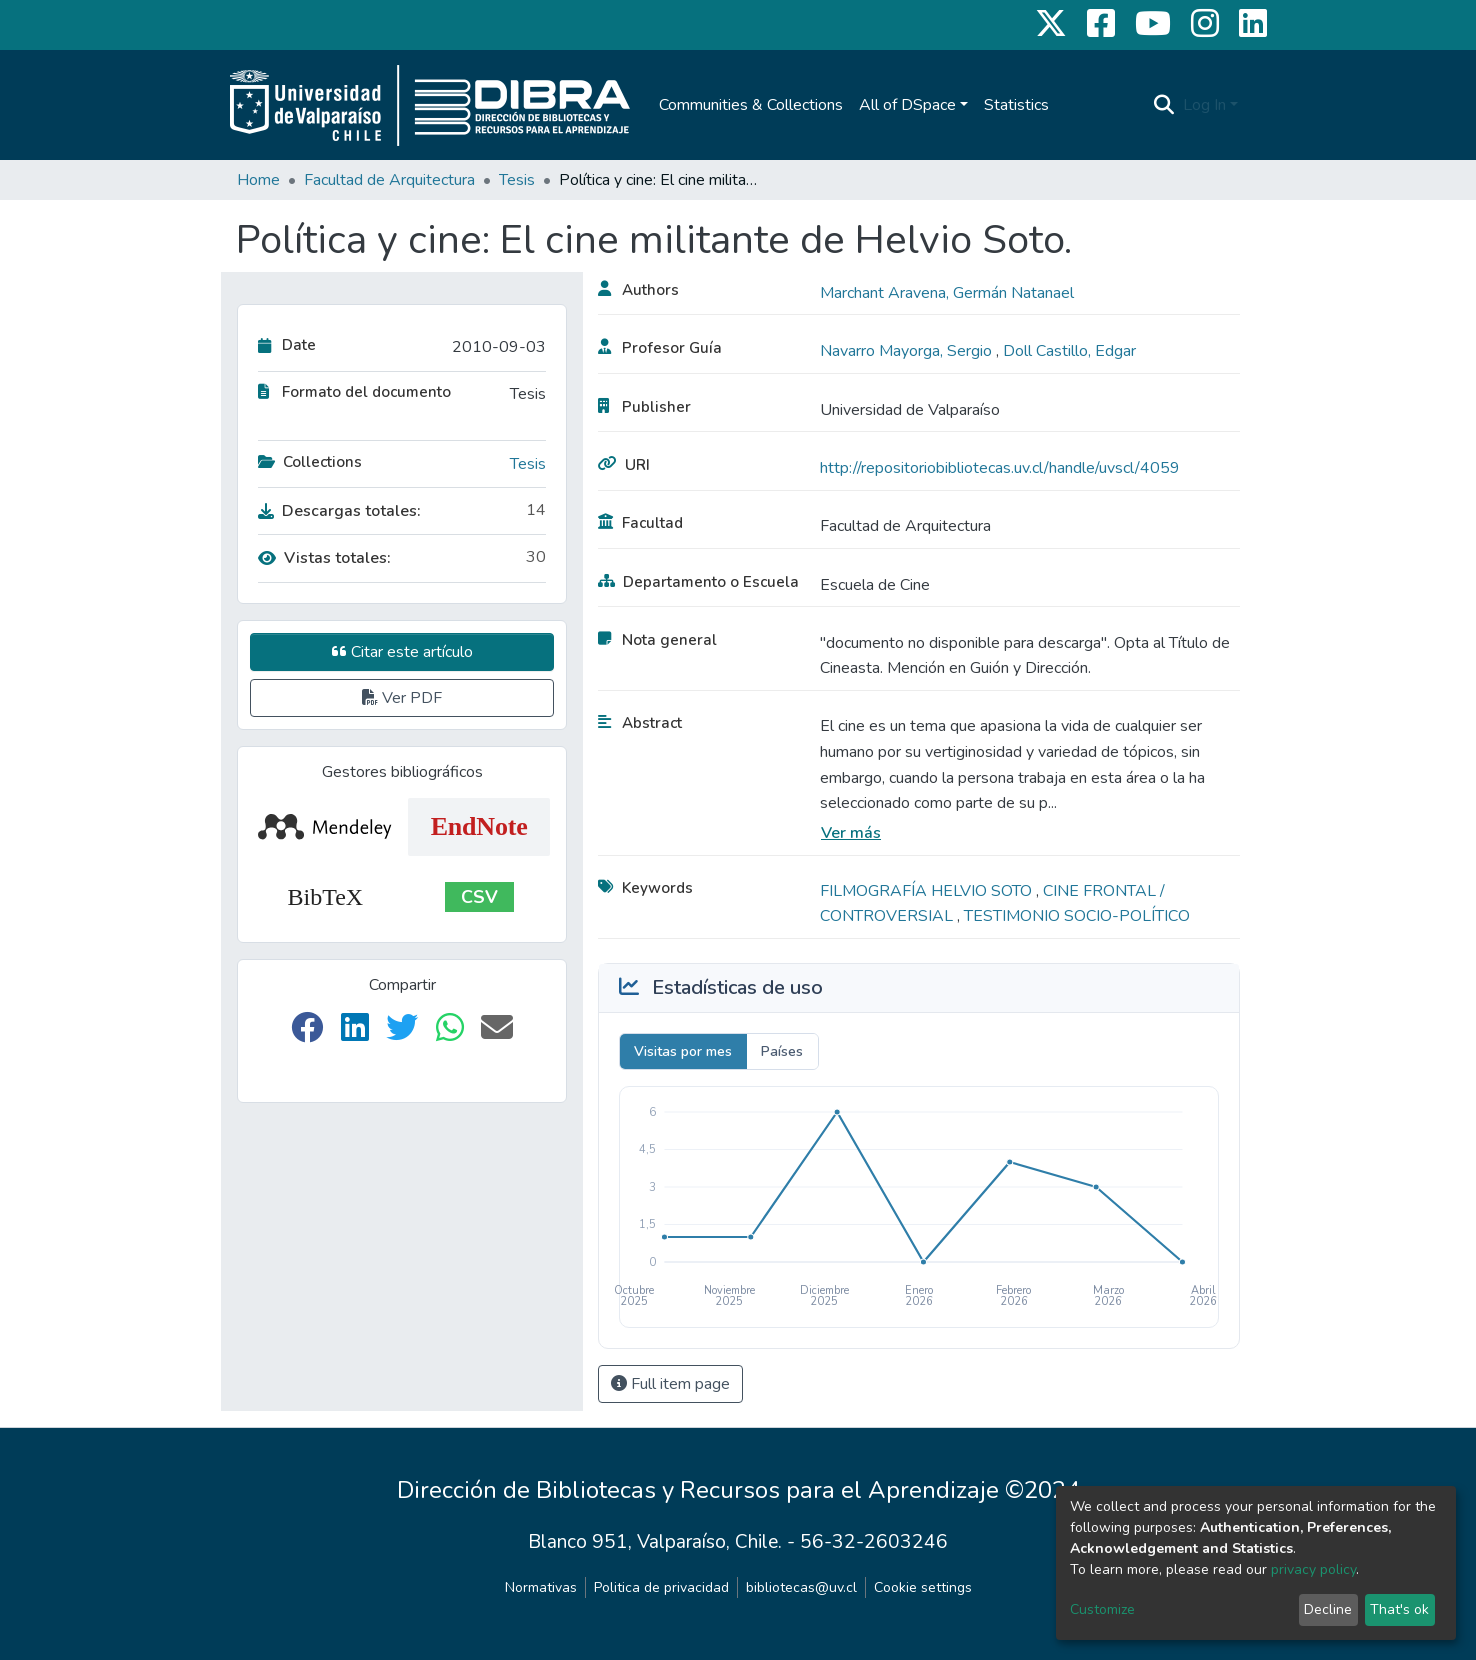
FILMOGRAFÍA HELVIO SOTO (928, 891)
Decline (1328, 1609)
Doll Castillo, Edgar (1069, 351)
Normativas (541, 1587)
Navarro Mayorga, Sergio (908, 351)
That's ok (1399, 1609)
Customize (1102, 1609)
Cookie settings (923, 1587)
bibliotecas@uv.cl (801, 1587)
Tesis (517, 180)
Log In (1204, 105)
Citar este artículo (402, 652)
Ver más (851, 833)
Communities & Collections (751, 105)
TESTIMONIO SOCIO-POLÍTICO (1077, 916)
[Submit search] (1164, 105)
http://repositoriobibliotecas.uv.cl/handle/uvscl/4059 (1000, 468)
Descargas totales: (339, 511)
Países (782, 1051)
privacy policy (1313, 1569)
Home (258, 180)
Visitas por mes (683, 1051)
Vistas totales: (324, 558)
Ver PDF (402, 698)
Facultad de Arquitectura (389, 180)
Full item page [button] (670, 1384)
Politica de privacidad (661, 1587)
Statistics (1016, 105)
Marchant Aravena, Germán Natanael (947, 293)
